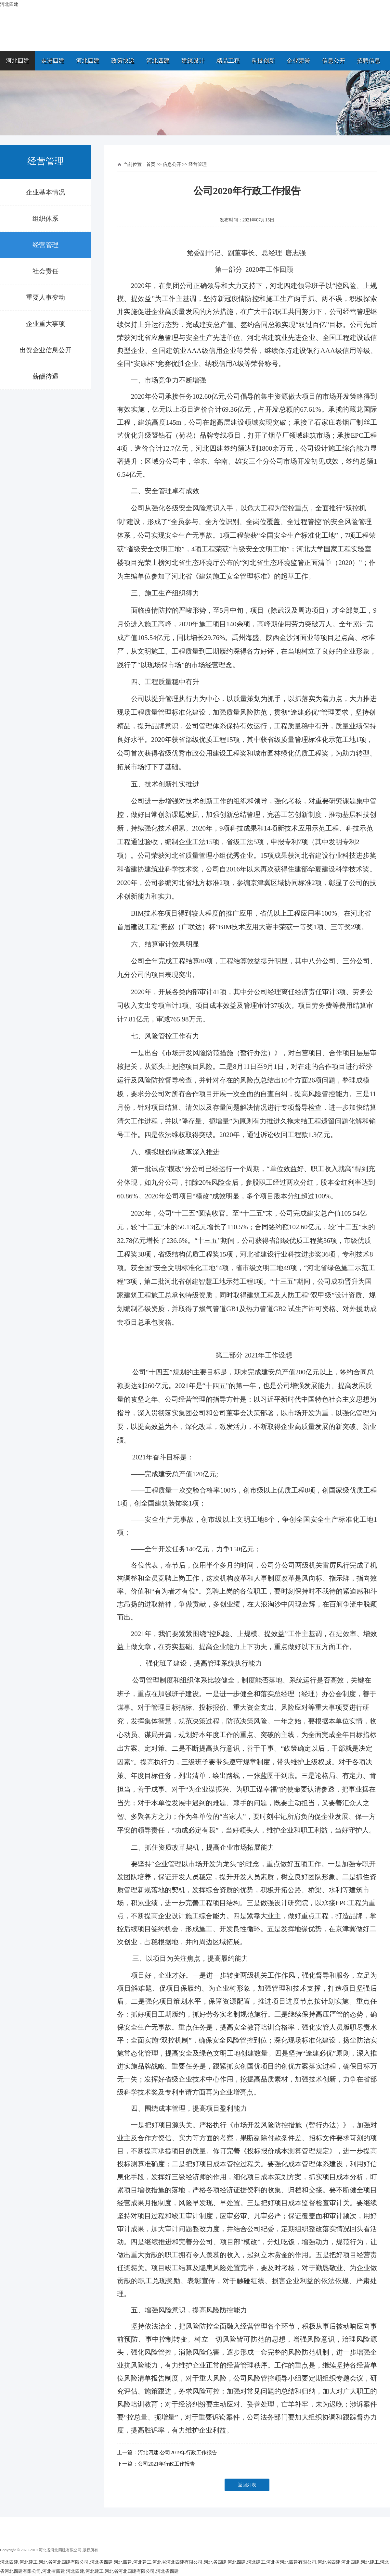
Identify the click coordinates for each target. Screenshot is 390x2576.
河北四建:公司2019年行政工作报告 (177, 2452)
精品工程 (228, 60)
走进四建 (52, 60)
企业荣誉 (298, 60)
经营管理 (45, 244)
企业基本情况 (45, 192)
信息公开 (333, 60)
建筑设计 (193, 60)
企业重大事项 (45, 323)
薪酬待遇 (45, 376)
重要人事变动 (45, 297)
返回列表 (247, 2484)
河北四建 (17, 60)
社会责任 (45, 271)
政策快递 (123, 60)
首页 (150, 164)
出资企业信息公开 (46, 350)
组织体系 (45, 218)
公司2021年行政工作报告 (166, 2464)
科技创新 (263, 60)
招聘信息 (368, 60)
